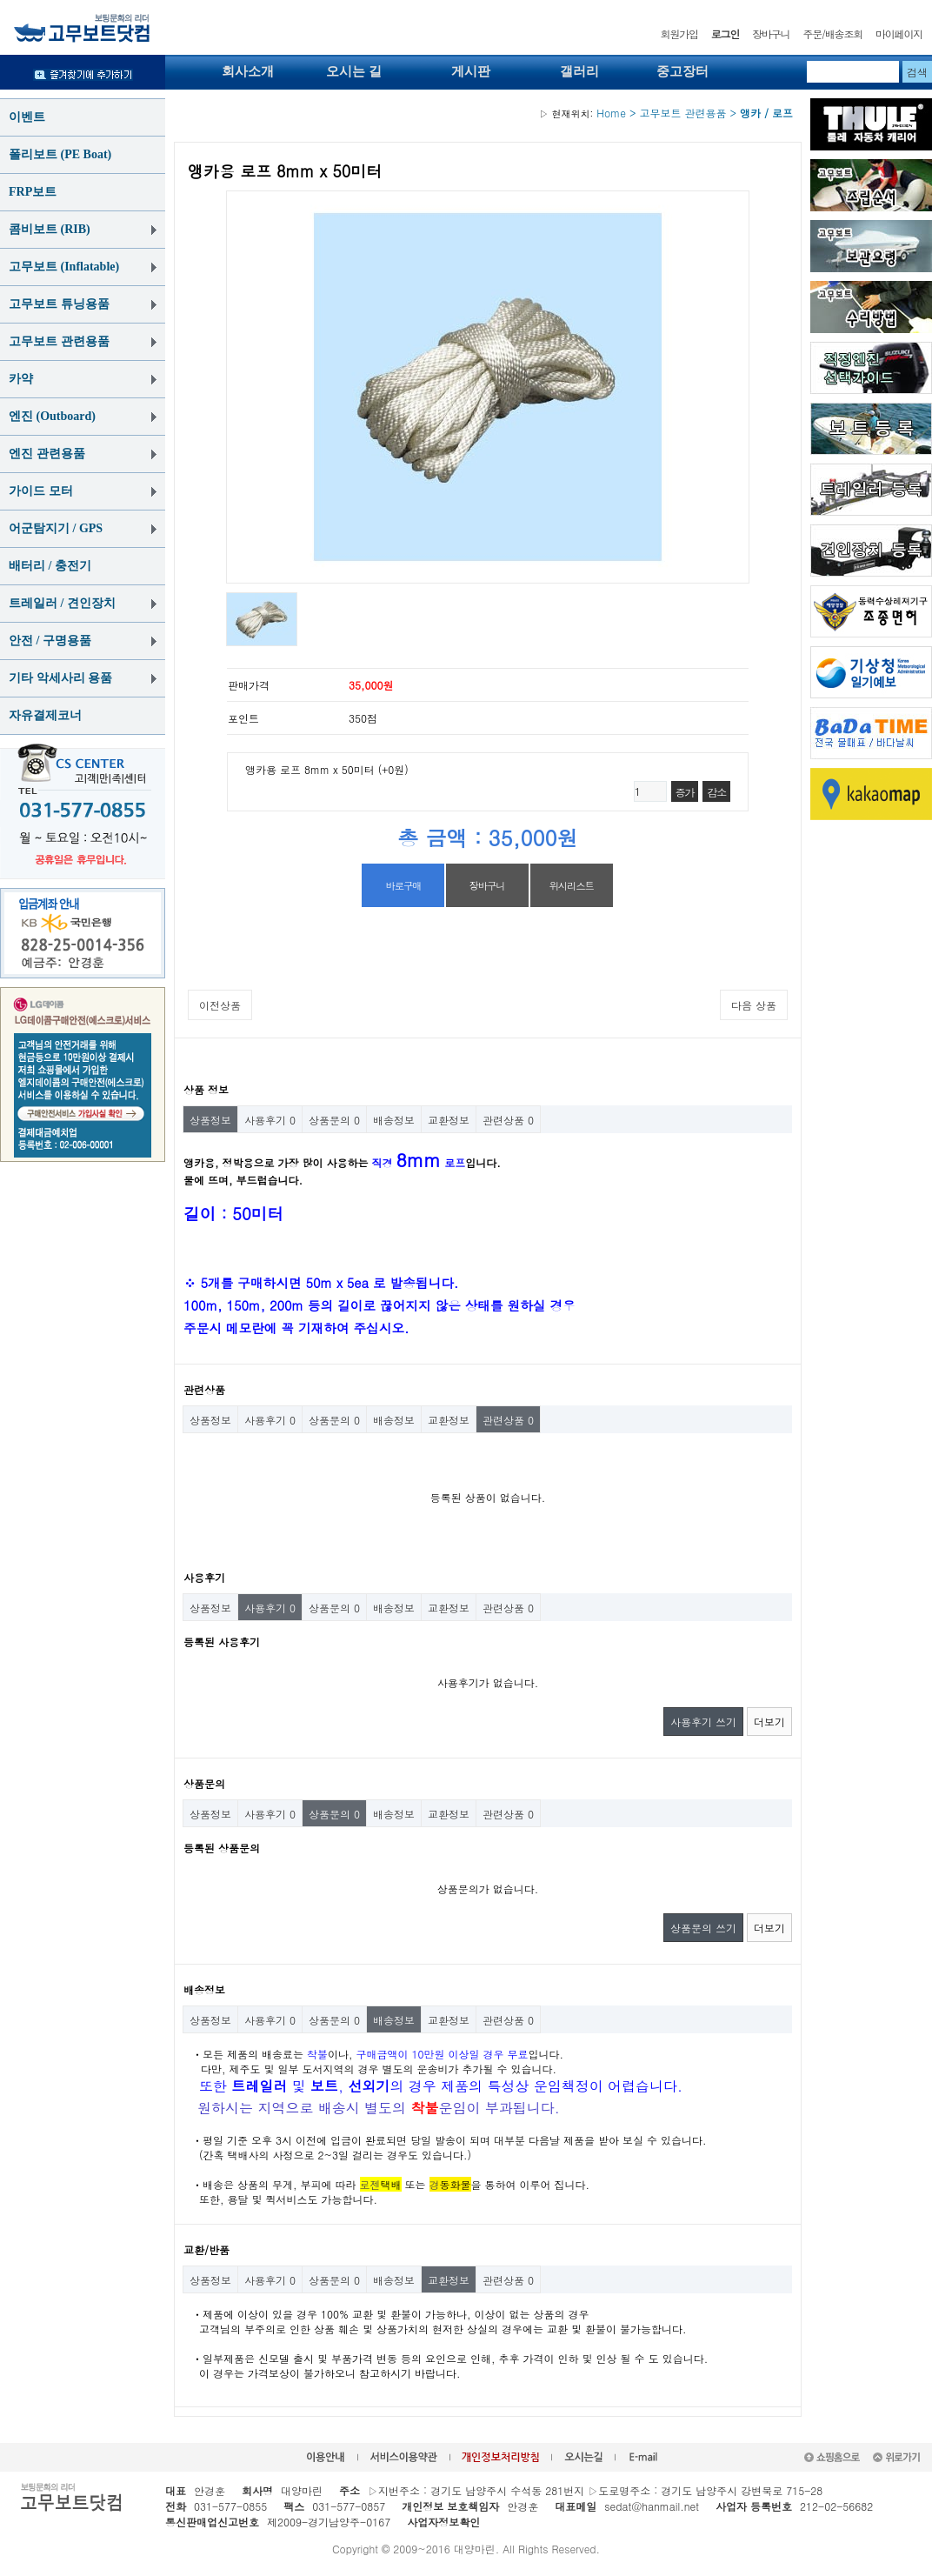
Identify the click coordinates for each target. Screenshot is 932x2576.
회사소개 (248, 71)
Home (582, 112)
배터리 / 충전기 (50, 565)
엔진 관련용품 (47, 453)
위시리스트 (571, 885)
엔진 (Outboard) (52, 416)
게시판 (470, 71)
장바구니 (770, 33)
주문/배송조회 (832, 33)
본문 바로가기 (0, 0)
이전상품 (220, 1005)
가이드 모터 (41, 490)
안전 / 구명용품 (50, 640)
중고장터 (682, 71)
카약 (21, 378)
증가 (685, 791)
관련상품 (508, 1119)
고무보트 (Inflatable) (64, 266)
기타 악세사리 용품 (60, 677)
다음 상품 (753, 1005)
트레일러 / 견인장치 (62, 603)
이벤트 (27, 116)
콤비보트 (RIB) (49, 229)
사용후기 (270, 1119)
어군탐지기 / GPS (56, 528)
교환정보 (448, 1119)
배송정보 (394, 1119)
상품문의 (334, 1119)
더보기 (769, 1721)
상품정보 (210, 1119)
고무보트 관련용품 (59, 341)
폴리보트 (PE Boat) (60, 154)
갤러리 (579, 71)
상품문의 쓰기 (703, 1927)
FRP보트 (33, 191)
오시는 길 (354, 71)
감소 (716, 791)
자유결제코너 (45, 715)
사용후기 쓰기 (703, 1721)
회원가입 (679, 33)
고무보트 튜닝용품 (59, 303)
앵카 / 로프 (766, 112)
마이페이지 (898, 33)
